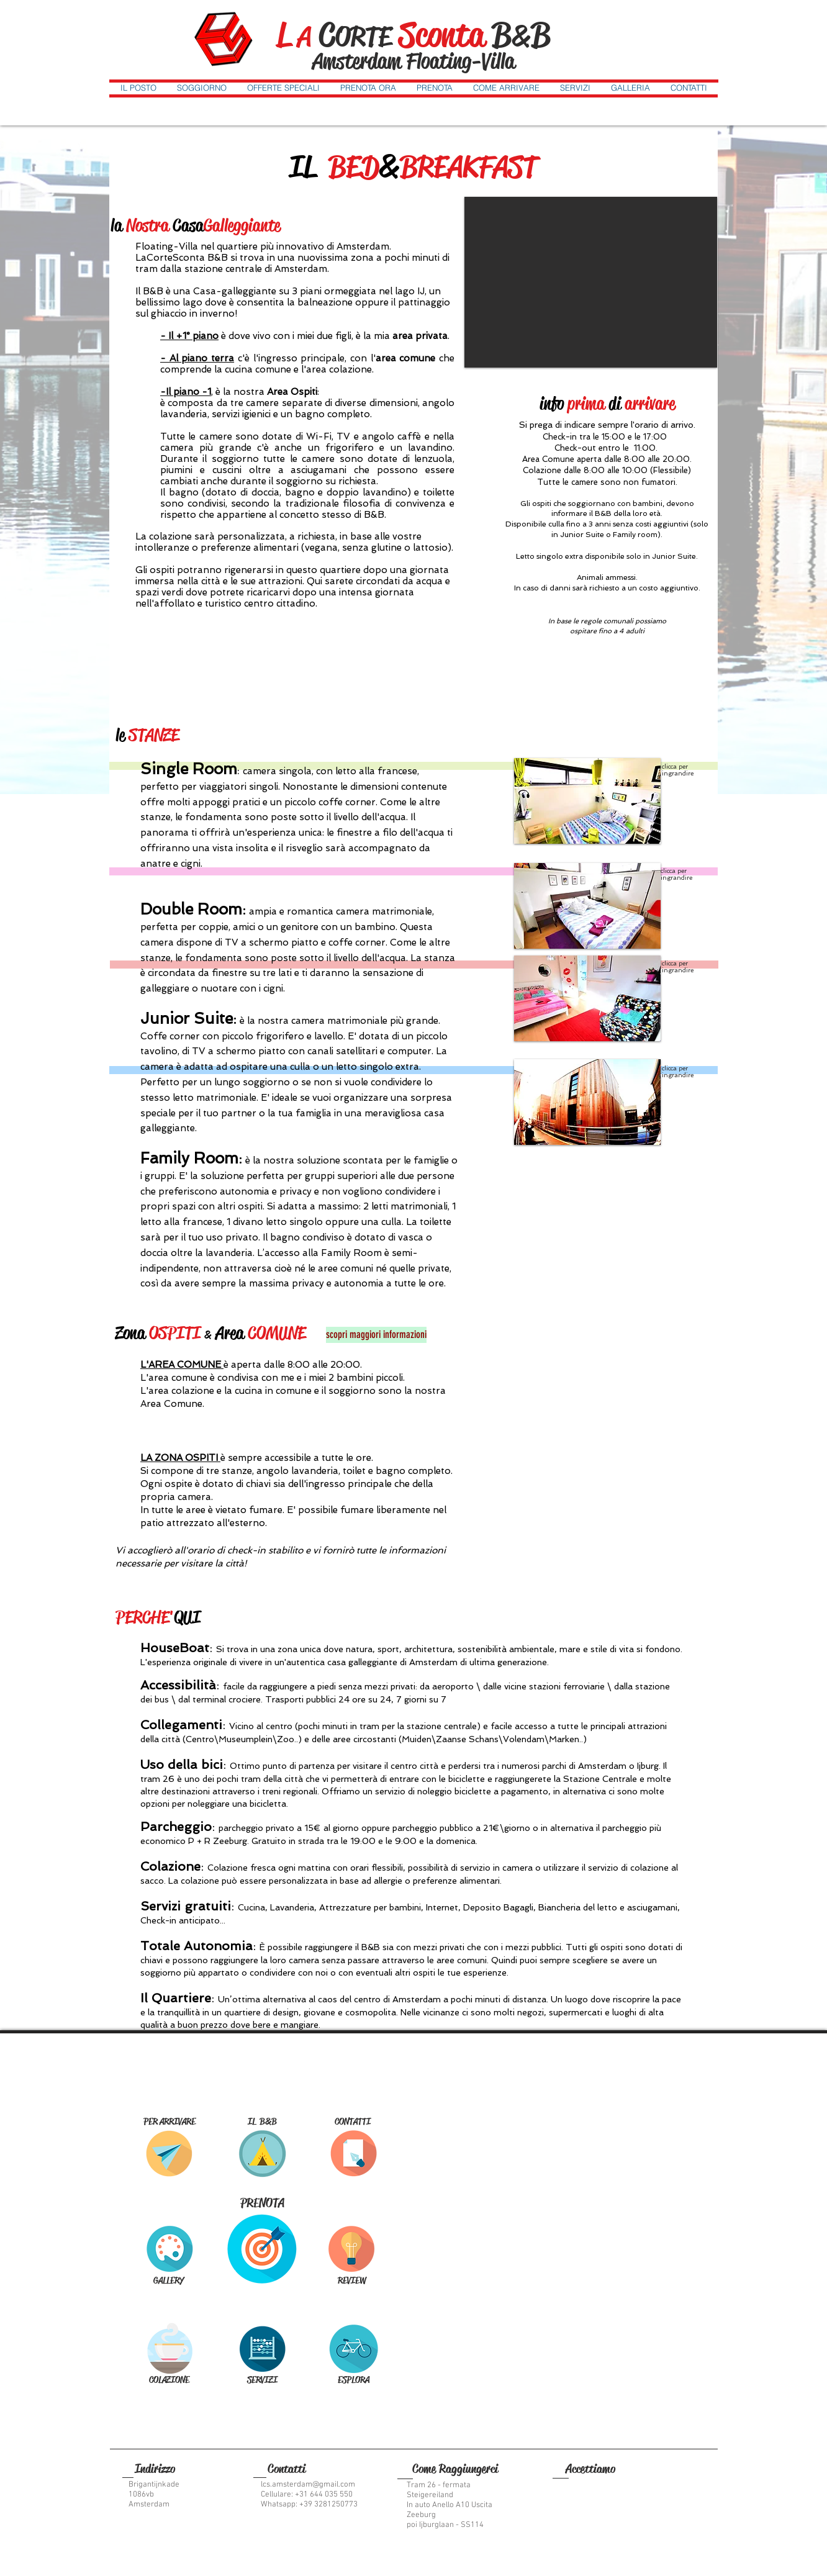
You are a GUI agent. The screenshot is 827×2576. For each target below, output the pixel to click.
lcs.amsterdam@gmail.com (308, 2485)
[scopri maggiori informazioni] (376, 1335)
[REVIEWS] (352, 2248)
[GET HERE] (169, 2153)
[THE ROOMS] (262, 2153)
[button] (138, 87)
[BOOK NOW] (262, 2248)
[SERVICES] (262, 2348)
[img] (575, 2491)
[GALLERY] (169, 2248)
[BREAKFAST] (169, 2348)
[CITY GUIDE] (353, 2348)
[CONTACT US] (353, 2153)
